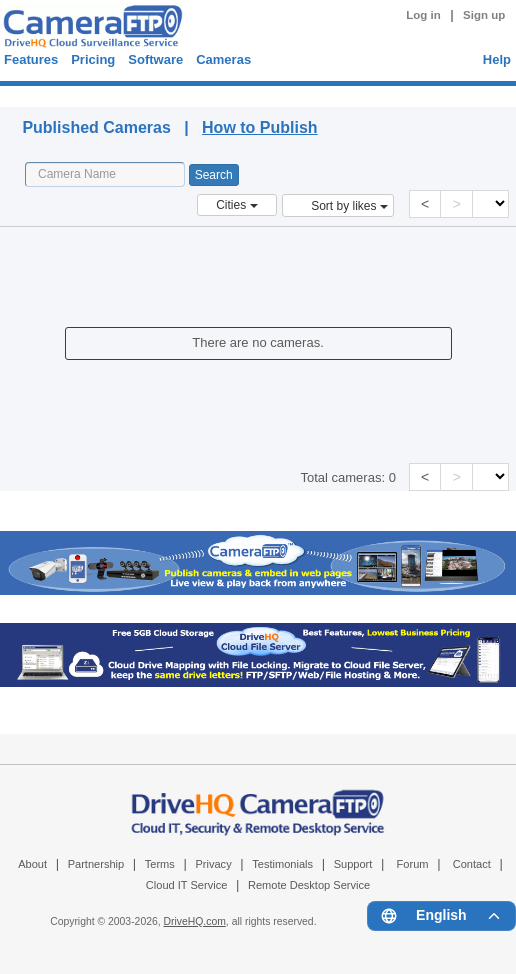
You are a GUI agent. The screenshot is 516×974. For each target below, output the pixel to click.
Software (155, 59)
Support (353, 864)
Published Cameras (175, 93)
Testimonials (282, 864)
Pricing (93, 59)
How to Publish (260, 127)
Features (31, 59)
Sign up (484, 15)
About (32, 864)
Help (497, 59)
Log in (423, 15)
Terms (160, 864)
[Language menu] (441, 916)
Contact (472, 864)
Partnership (96, 864)
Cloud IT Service (186, 885)
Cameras (223, 59)
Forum (413, 864)
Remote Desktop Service (309, 885)
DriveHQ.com (195, 921)
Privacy (213, 864)
